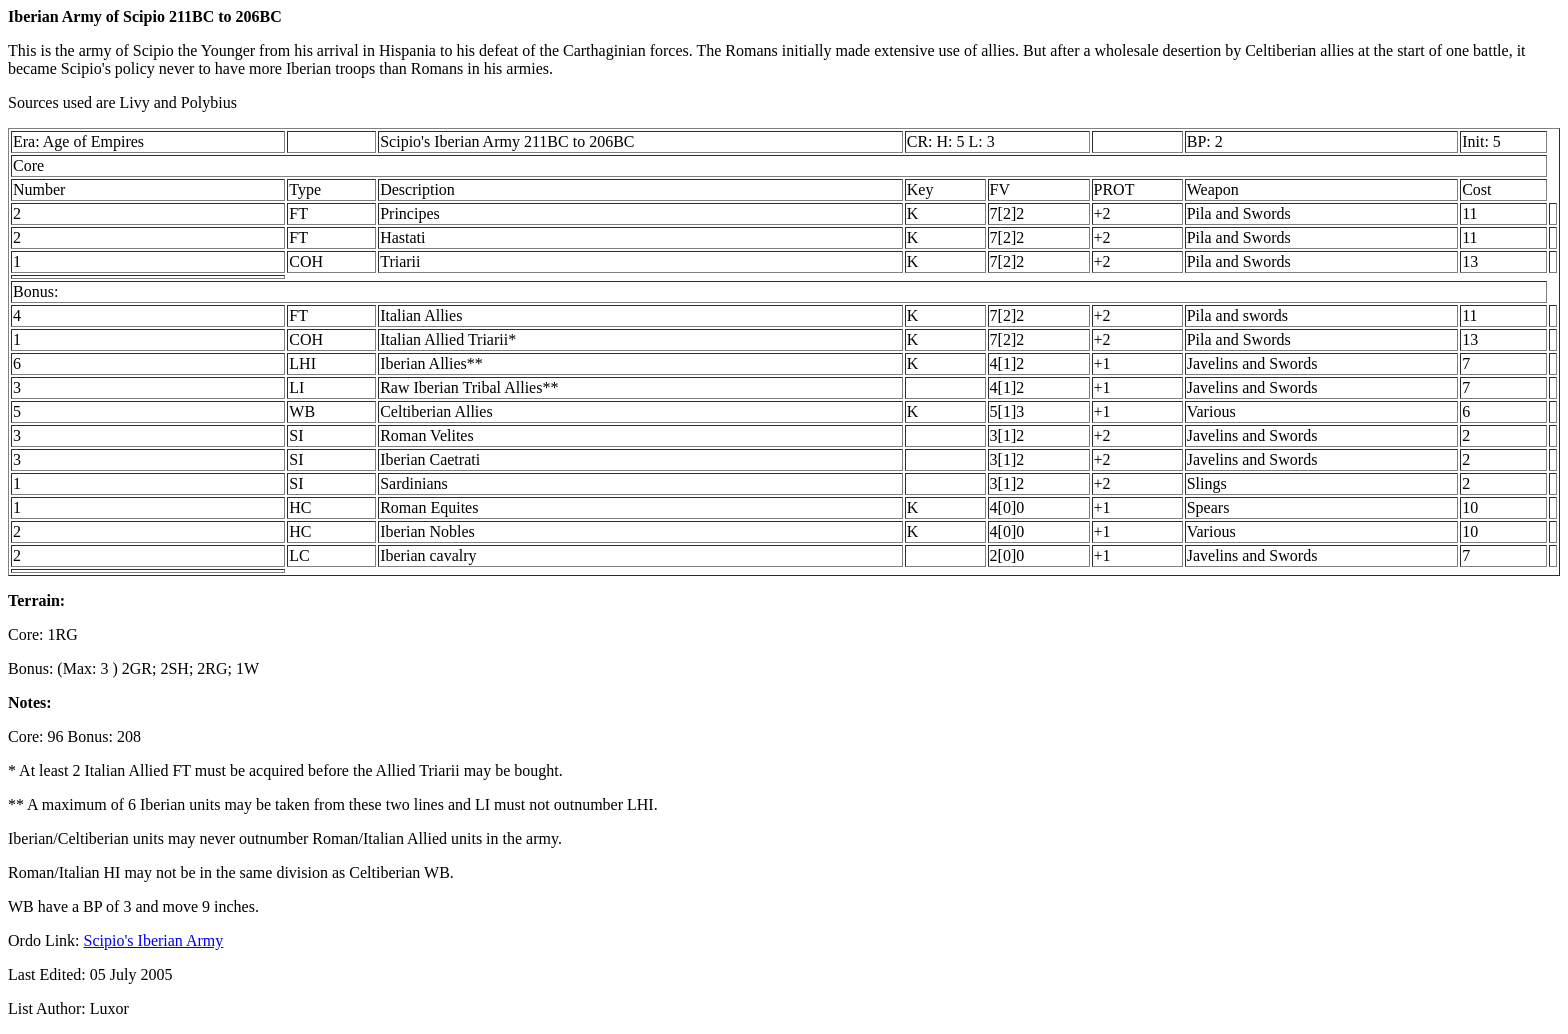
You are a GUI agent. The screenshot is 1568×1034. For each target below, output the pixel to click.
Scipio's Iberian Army (154, 940)
